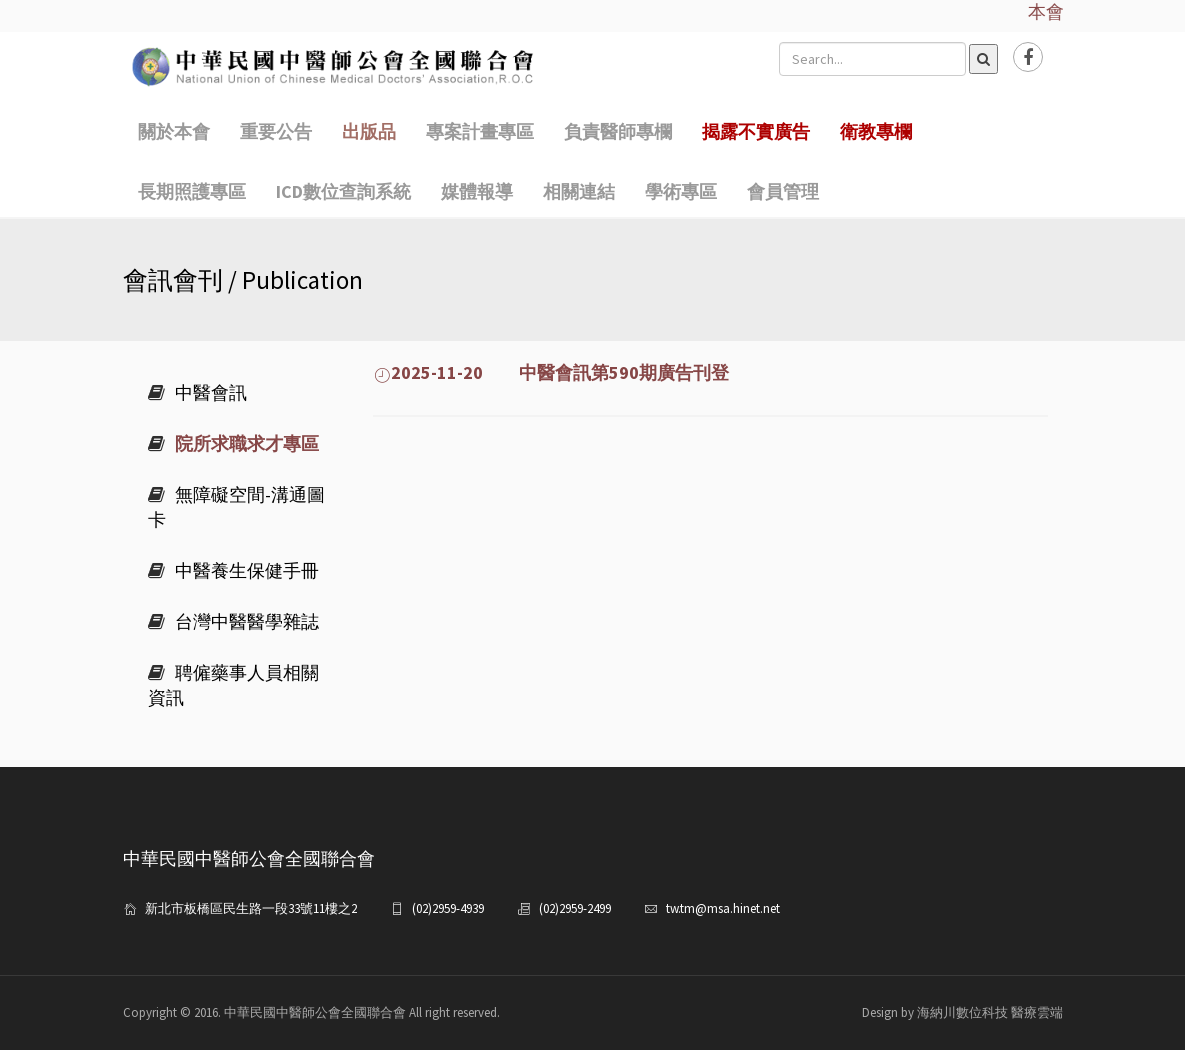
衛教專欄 (876, 131)
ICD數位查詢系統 (343, 191)
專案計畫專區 (480, 131)
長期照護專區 (192, 191)
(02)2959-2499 (575, 908)
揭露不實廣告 (756, 131)
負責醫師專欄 (618, 131)
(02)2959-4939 (448, 908)
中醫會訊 (197, 392)
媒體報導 (477, 191)
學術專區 (681, 191)
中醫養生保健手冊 (233, 570)
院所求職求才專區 (233, 443)
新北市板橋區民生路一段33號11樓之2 (251, 908)
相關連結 (579, 191)
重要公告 (276, 131)
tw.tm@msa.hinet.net (723, 908)
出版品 (369, 131)
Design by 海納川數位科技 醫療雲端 (962, 1012)
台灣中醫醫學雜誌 (233, 621)
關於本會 (174, 131)
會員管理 (783, 191)
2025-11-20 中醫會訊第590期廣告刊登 (551, 372)
